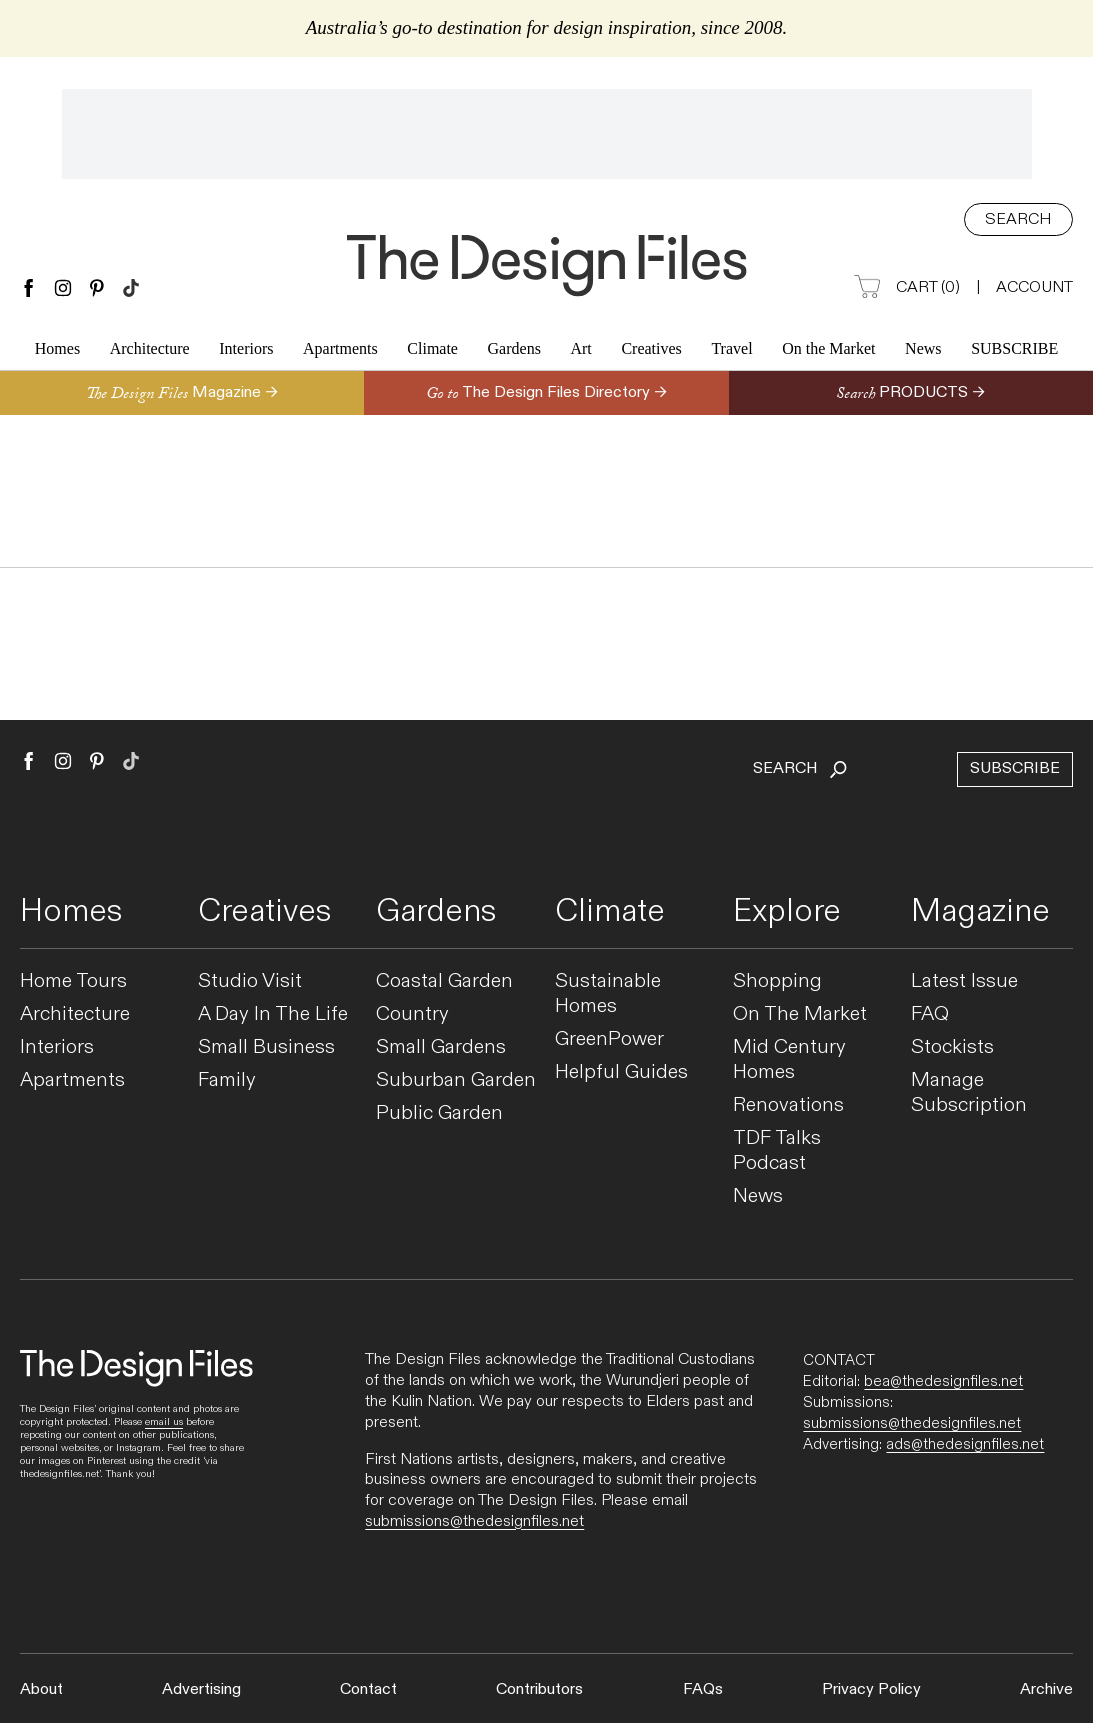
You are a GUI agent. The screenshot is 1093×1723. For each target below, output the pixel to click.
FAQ (930, 1014)
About (41, 1689)
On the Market (828, 351)
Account (1034, 287)
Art (580, 351)
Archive (1046, 1689)
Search (1018, 219)
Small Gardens (441, 1047)
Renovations (788, 1105)
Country (412, 1014)
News (923, 351)
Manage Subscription (969, 1093)
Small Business (266, 1047)
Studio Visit (250, 981)
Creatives (651, 351)
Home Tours (73, 981)
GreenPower (609, 1039)
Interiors (246, 351)
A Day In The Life (273, 1014)
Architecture (150, 351)
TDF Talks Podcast (777, 1151)
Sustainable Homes (608, 994)
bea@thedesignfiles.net (943, 1381)
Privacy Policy (871, 1689)
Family (227, 1080)
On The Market (800, 1014)
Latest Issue (964, 981)
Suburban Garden (456, 1080)
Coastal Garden (444, 981)
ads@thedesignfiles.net (965, 1444)
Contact (368, 1689)
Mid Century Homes (789, 1060)
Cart (907, 288)
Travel (731, 351)
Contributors (539, 1689)
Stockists (952, 1047)
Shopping (777, 981)
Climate (432, 351)
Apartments (340, 351)
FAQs (703, 1689)
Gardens (514, 351)
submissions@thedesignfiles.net (474, 1521)
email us (164, 1422)
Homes (57, 351)
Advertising (201, 1689)
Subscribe (1014, 351)
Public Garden (439, 1113)
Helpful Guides (621, 1072)
